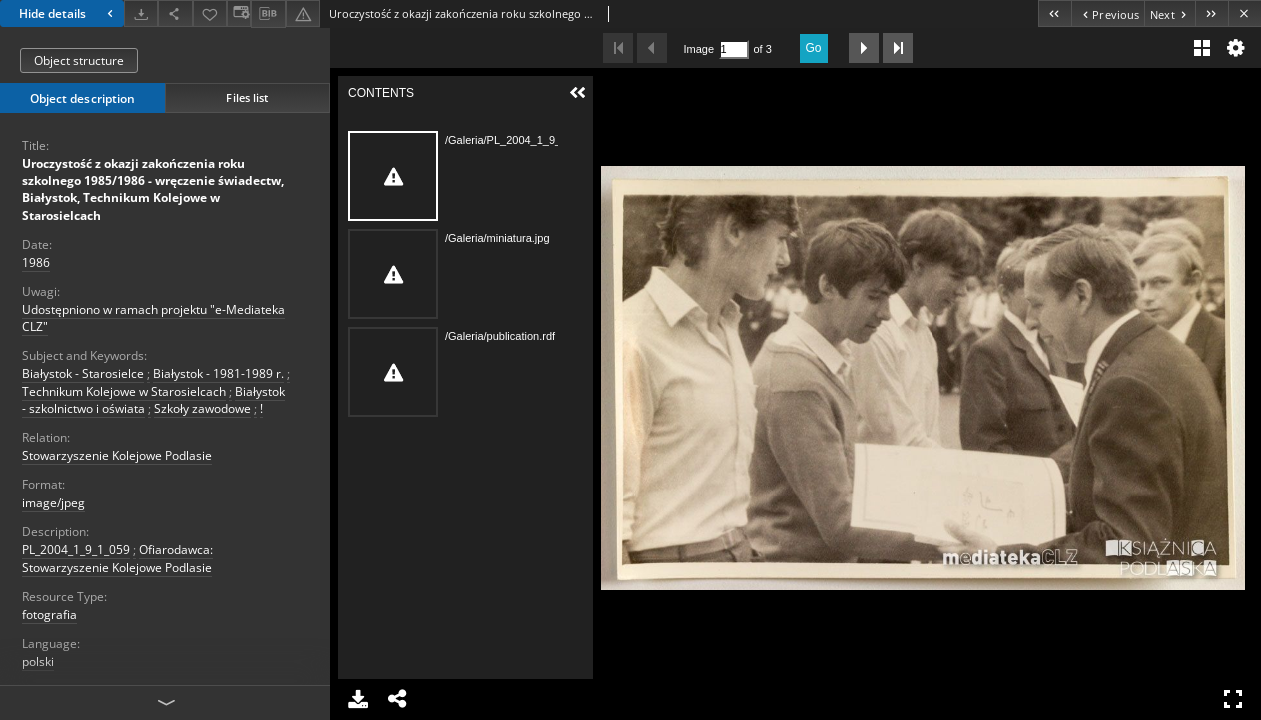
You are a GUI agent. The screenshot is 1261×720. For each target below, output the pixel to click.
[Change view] (239, 13)
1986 (36, 262)
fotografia (49, 614)
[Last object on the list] (1211, 13)
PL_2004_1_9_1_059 (76, 549)
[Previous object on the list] (1107, 13)
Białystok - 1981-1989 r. (218, 373)
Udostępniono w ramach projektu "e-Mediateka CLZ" (153, 318)
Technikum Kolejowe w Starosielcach (124, 391)
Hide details (68, 13)
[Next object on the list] (1169, 13)
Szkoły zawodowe (202, 408)
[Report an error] (303, 13)
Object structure (79, 60)
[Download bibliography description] (268, 14)
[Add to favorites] (210, 13)
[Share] (175, 13)
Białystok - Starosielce (83, 373)
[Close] (1244, 13)
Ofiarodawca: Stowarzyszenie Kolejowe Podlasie (117, 558)
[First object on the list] (1054, 13)
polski (38, 661)
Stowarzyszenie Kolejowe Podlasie (117, 455)
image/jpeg (53, 502)
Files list (247, 97)
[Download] (141, 13)
